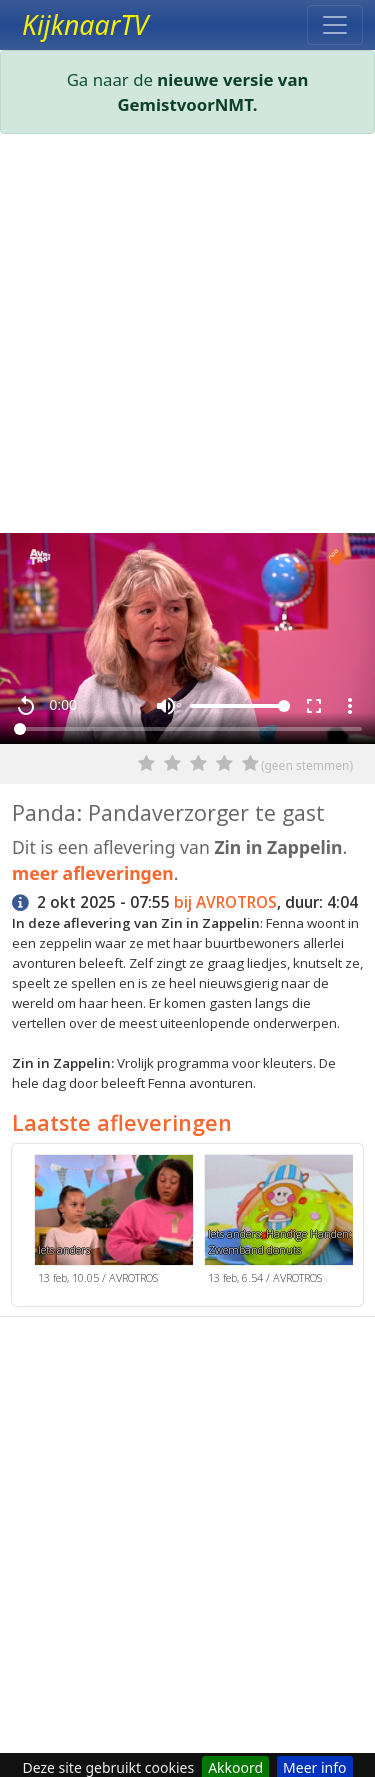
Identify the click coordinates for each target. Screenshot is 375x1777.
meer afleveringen (93, 873)
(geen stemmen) (307, 765)
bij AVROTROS (225, 902)
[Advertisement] (187, 337)
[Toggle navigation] (335, 25)
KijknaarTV (85, 25)
